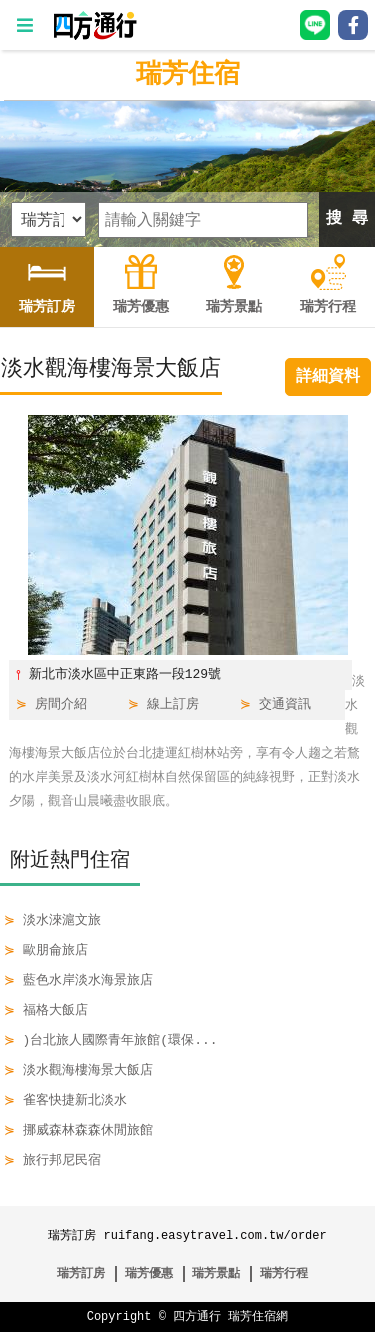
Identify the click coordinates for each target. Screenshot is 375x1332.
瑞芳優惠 (149, 1273)
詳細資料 (328, 377)
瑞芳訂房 (81, 1273)
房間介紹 (61, 705)
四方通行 (197, 1316)
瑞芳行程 (284, 1273)
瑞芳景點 (216, 1273)
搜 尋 (347, 219)
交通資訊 (285, 705)
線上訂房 (173, 705)
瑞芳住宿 (188, 75)
